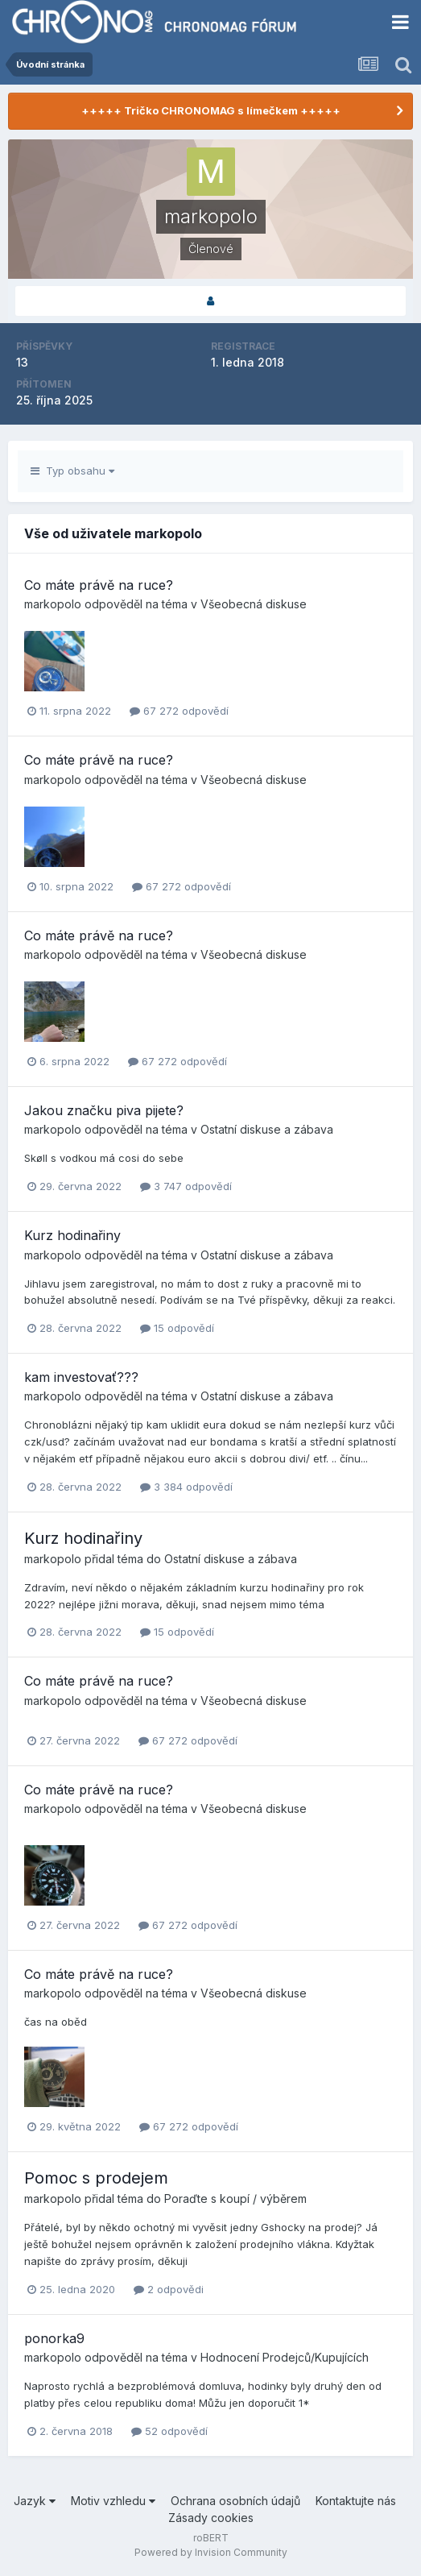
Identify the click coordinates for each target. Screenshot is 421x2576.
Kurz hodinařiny (72, 1235)
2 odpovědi (169, 2289)
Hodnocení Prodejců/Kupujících (284, 2357)
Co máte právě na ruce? (98, 585)
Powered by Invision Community (210, 2552)
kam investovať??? (81, 1377)
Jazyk (35, 2501)
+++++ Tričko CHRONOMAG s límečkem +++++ (211, 110)
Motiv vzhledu (113, 2501)
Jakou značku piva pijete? (104, 1110)
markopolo (52, 604)
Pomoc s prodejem (96, 2178)
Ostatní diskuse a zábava (266, 1129)
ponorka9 (54, 2338)
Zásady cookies (211, 2517)
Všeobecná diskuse (253, 604)
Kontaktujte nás (356, 2501)
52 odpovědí (169, 2431)
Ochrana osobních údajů (235, 2501)
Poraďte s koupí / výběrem (235, 2198)
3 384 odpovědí (186, 1486)
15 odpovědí (177, 1327)
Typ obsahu (72, 470)
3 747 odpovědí (186, 1186)
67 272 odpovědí (179, 710)
